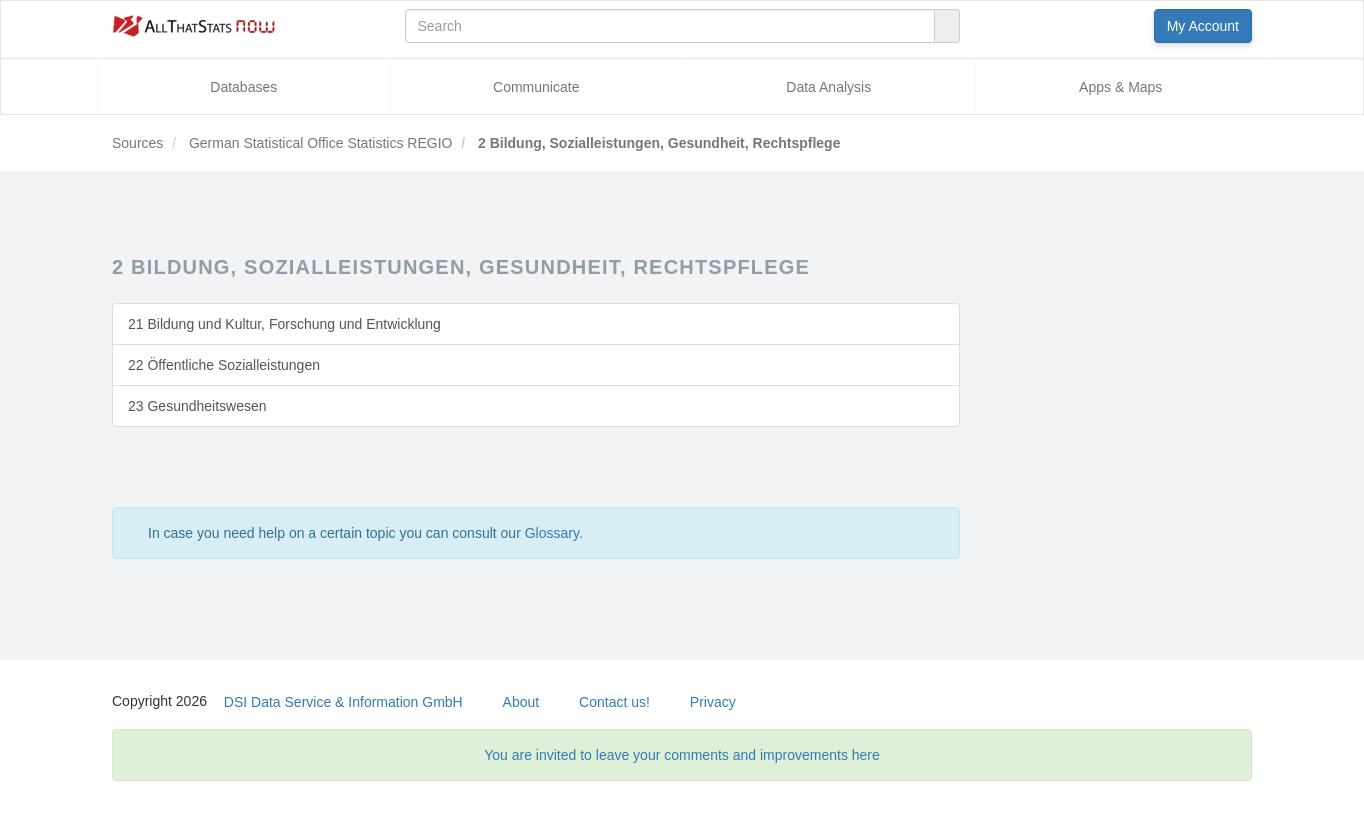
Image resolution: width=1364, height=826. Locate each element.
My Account (1203, 26)
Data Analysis (828, 87)
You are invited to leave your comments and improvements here (682, 755)
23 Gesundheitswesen (197, 406)
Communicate (536, 87)
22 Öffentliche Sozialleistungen (224, 365)
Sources (137, 143)
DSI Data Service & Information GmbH (343, 702)
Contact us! (614, 702)
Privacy (713, 702)
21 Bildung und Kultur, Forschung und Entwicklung (284, 324)
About (521, 702)
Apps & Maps (1120, 87)
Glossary (552, 533)
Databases (243, 87)
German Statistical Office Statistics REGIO (318, 143)
